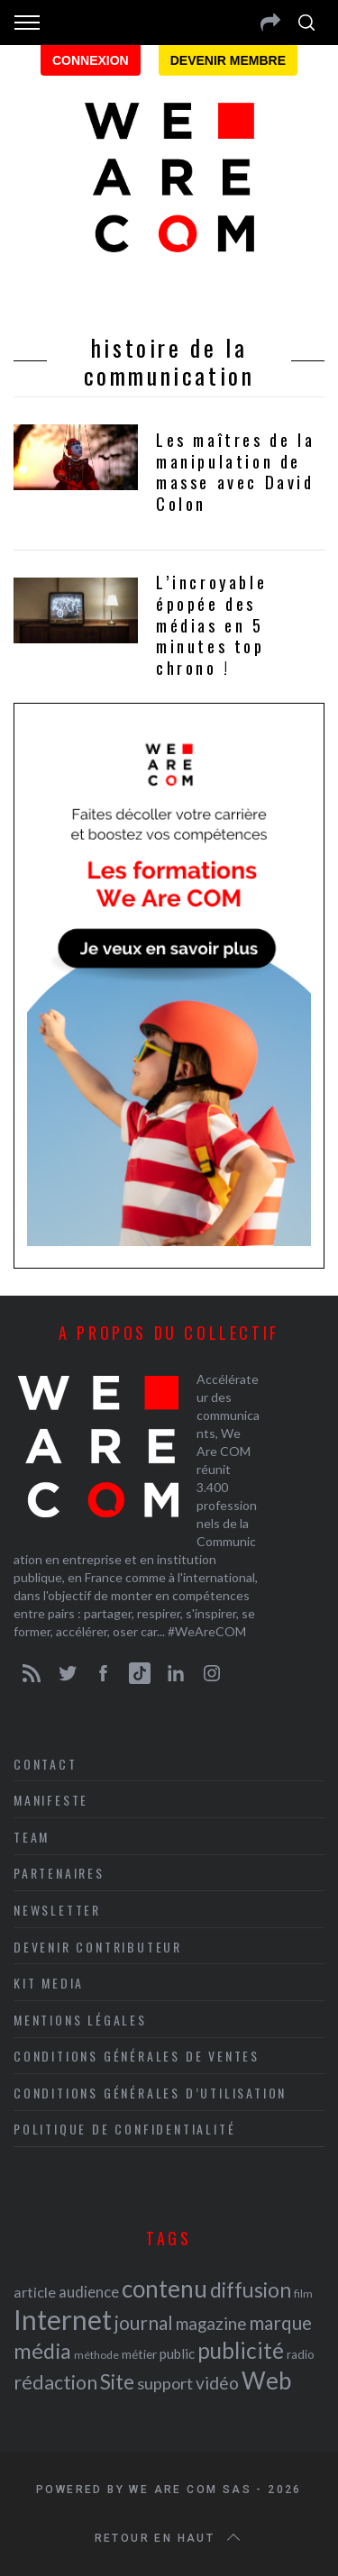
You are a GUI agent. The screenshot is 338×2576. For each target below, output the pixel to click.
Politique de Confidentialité (124, 2128)
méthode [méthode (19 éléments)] (96, 2355)
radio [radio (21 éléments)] (301, 2354)
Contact (46, 1763)
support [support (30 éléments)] (165, 2383)
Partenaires (59, 1872)
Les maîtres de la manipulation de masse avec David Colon (235, 471)
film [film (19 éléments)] (303, 2293)
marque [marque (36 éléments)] (280, 2322)
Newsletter (57, 1909)
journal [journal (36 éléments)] (143, 2322)
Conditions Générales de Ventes (137, 2055)
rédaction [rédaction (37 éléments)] (55, 2382)
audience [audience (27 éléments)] (89, 2291)
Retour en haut (169, 2538)
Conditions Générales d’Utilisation (150, 2092)
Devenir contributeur (98, 1946)
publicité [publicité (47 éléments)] (240, 2350)
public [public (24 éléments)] (177, 2353)
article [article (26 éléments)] (35, 2291)
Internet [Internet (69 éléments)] (63, 2319)
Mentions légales (80, 2019)
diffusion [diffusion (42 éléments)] (250, 2289)
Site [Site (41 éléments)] (117, 2382)
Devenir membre (228, 60)
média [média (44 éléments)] (42, 2350)
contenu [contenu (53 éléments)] (164, 2288)
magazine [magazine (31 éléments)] (211, 2323)
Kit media (49, 1982)
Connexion (90, 60)
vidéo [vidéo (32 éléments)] (217, 2382)
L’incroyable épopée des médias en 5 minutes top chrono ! (211, 624)
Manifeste (51, 1799)
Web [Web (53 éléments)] (266, 2380)
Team (32, 1836)
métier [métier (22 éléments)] (139, 2354)
